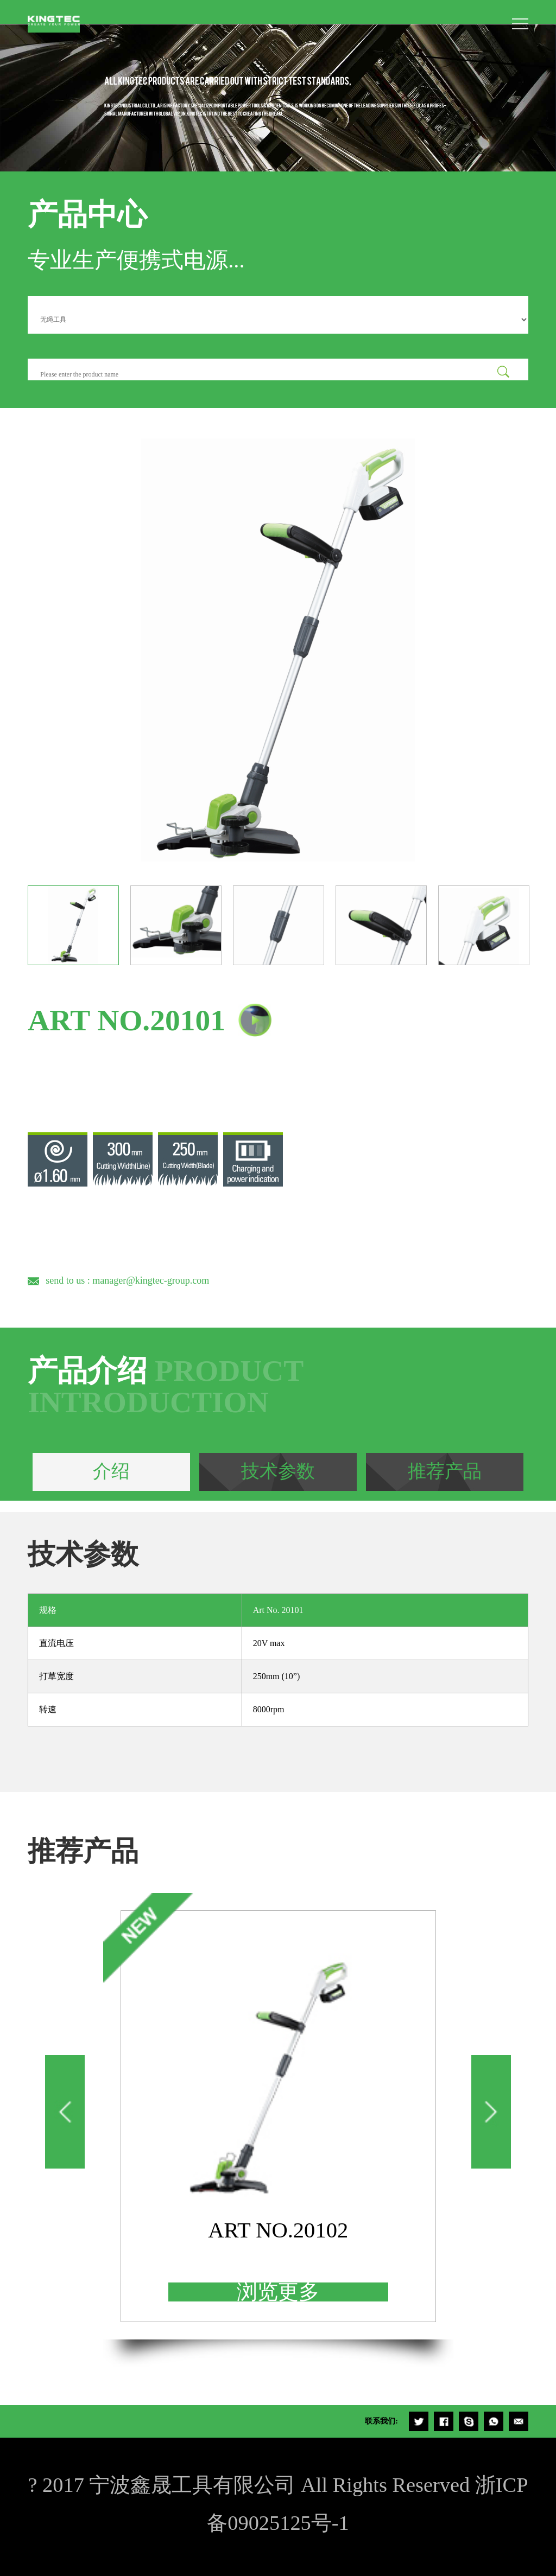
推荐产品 (445, 1471)
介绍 (111, 1471)
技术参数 (278, 1471)
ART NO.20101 (126, 1020)
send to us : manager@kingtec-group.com (127, 1280)
